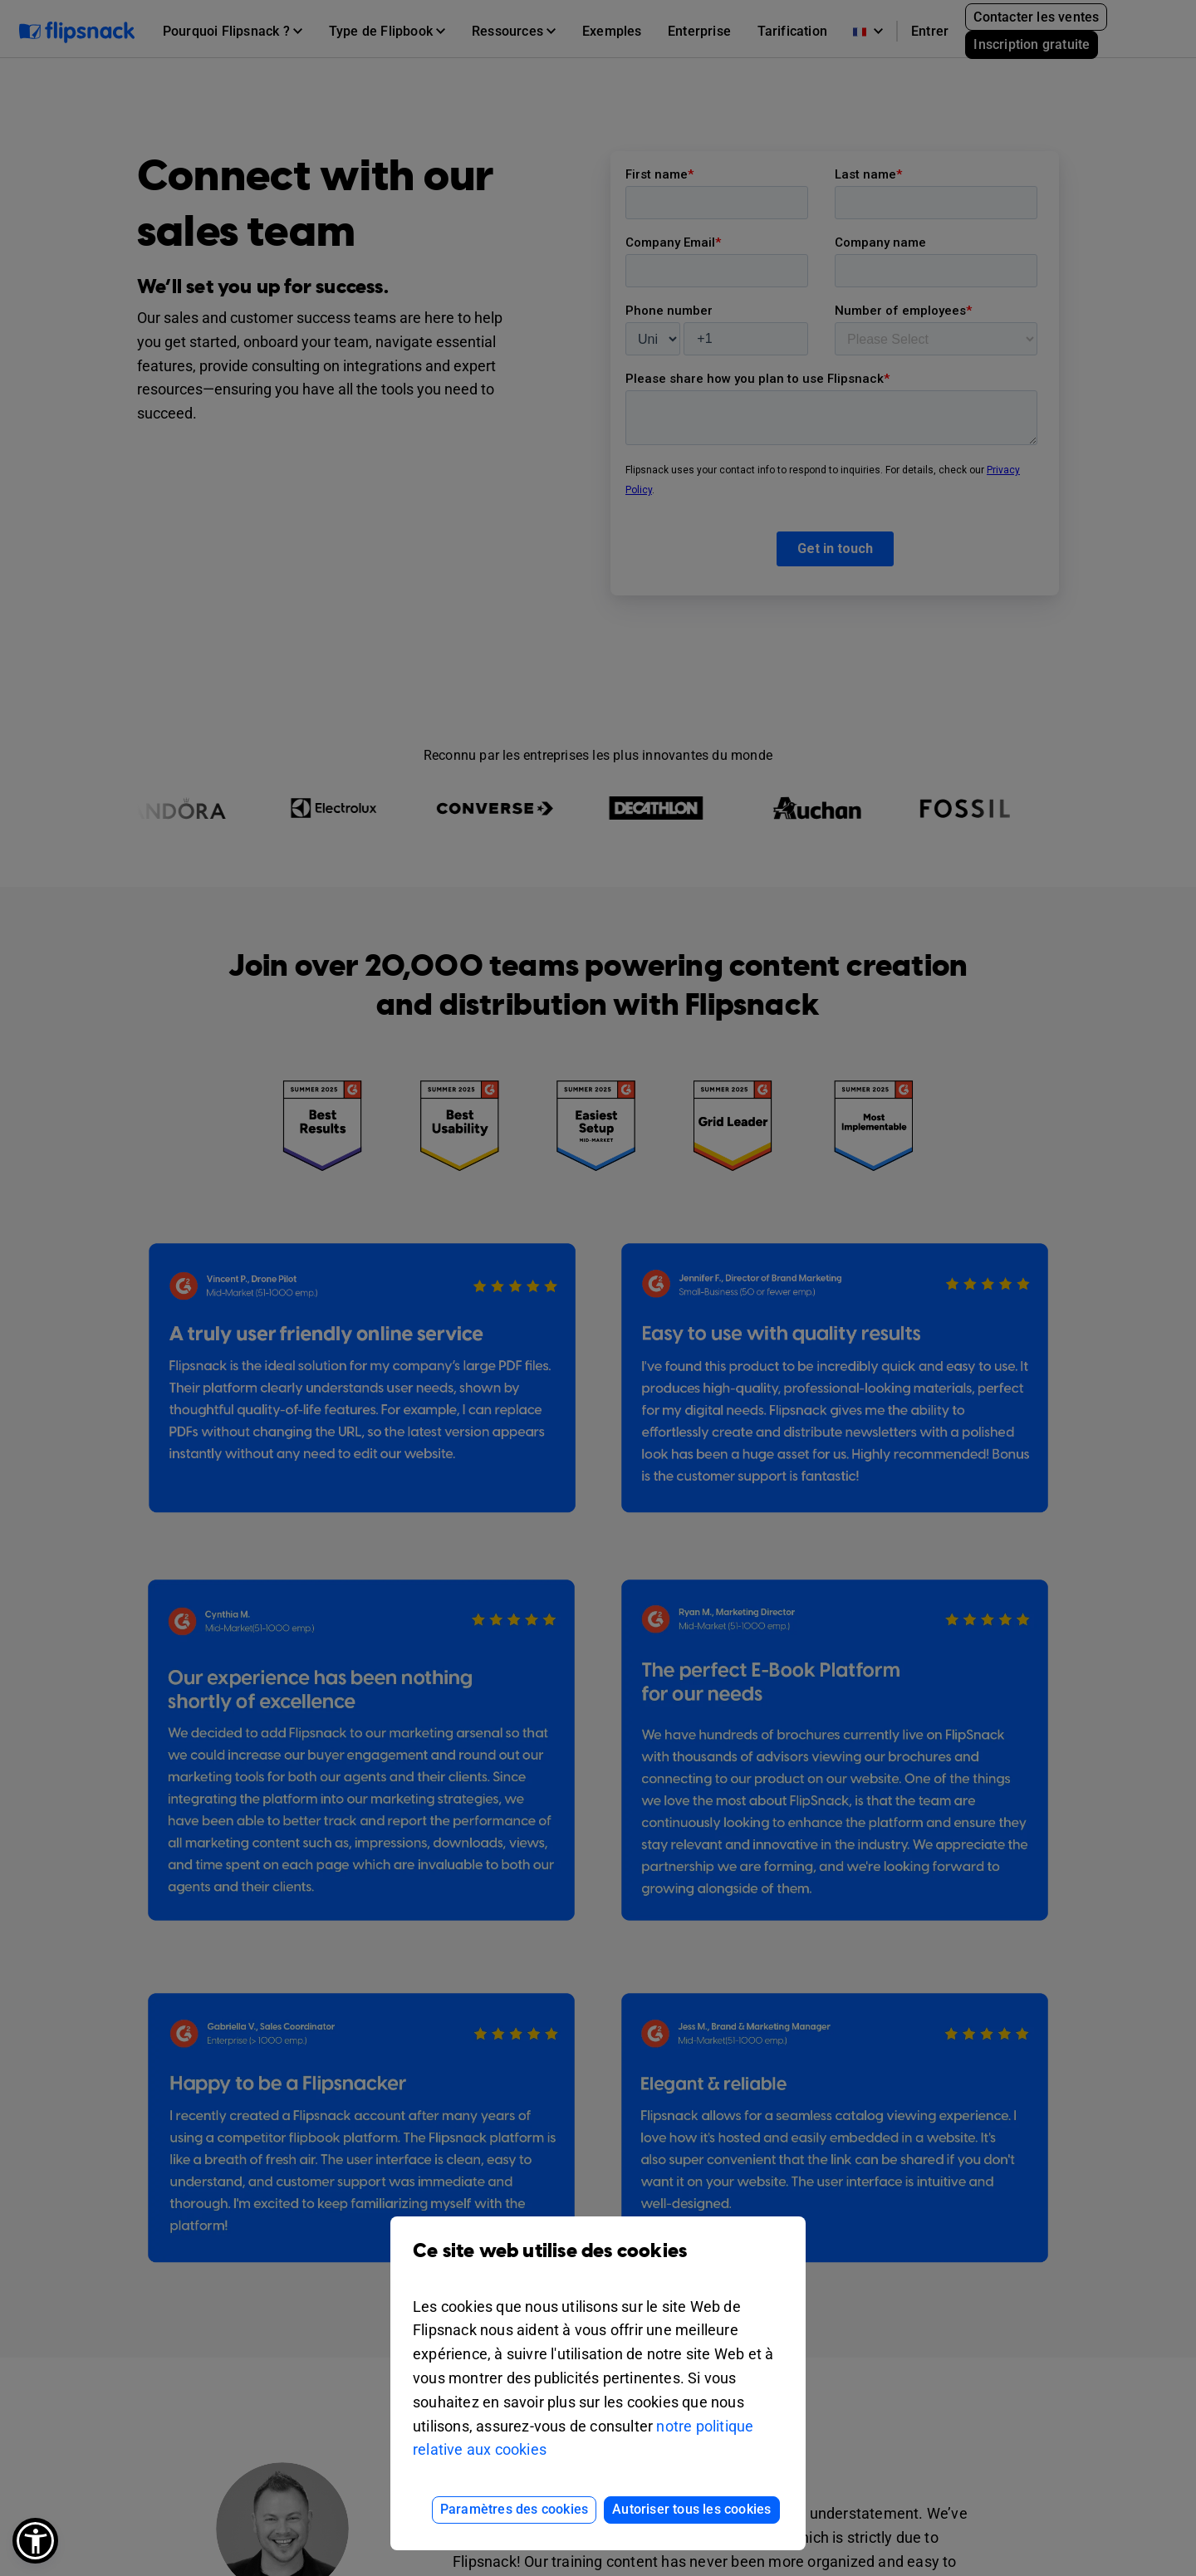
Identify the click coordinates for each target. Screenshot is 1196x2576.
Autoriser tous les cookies (691, 2509)
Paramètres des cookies (514, 2509)
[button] (35, 2540)
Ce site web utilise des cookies (598, 2263)
